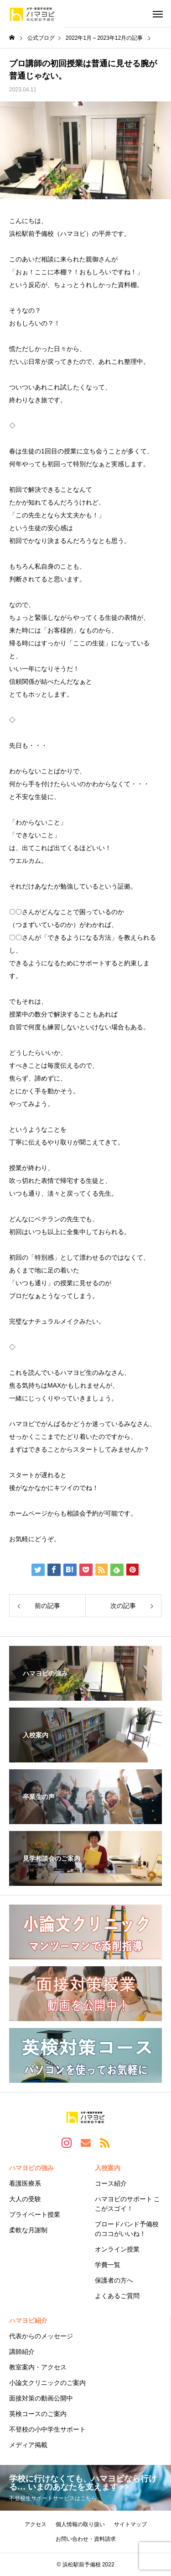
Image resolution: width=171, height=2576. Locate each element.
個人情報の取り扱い (80, 2524)
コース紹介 (111, 2183)
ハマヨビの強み (31, 2168)
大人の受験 (25, 2199)
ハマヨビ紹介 (28, 2320)
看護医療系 (25, 2183)
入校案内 (107, 2168)
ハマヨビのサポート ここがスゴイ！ (128, 2203)
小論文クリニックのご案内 (47, 2382)
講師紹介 (22, 2351)
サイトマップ (130, 2524)
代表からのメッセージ (41, 2336)
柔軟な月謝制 (28, 2230)
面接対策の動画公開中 (41, 2398)
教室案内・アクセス (38, 2367)
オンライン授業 (117, 2249)
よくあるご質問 (117, 2295)
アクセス (36, 2524)
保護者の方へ (114, 2280)
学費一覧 (107, 2264)
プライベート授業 (34, 2214)
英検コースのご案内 (38, 2413)
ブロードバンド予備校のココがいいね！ (127, 2228)
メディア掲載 (28, 2444)
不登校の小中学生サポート (47, 2429)
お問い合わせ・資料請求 (86, 2539)
